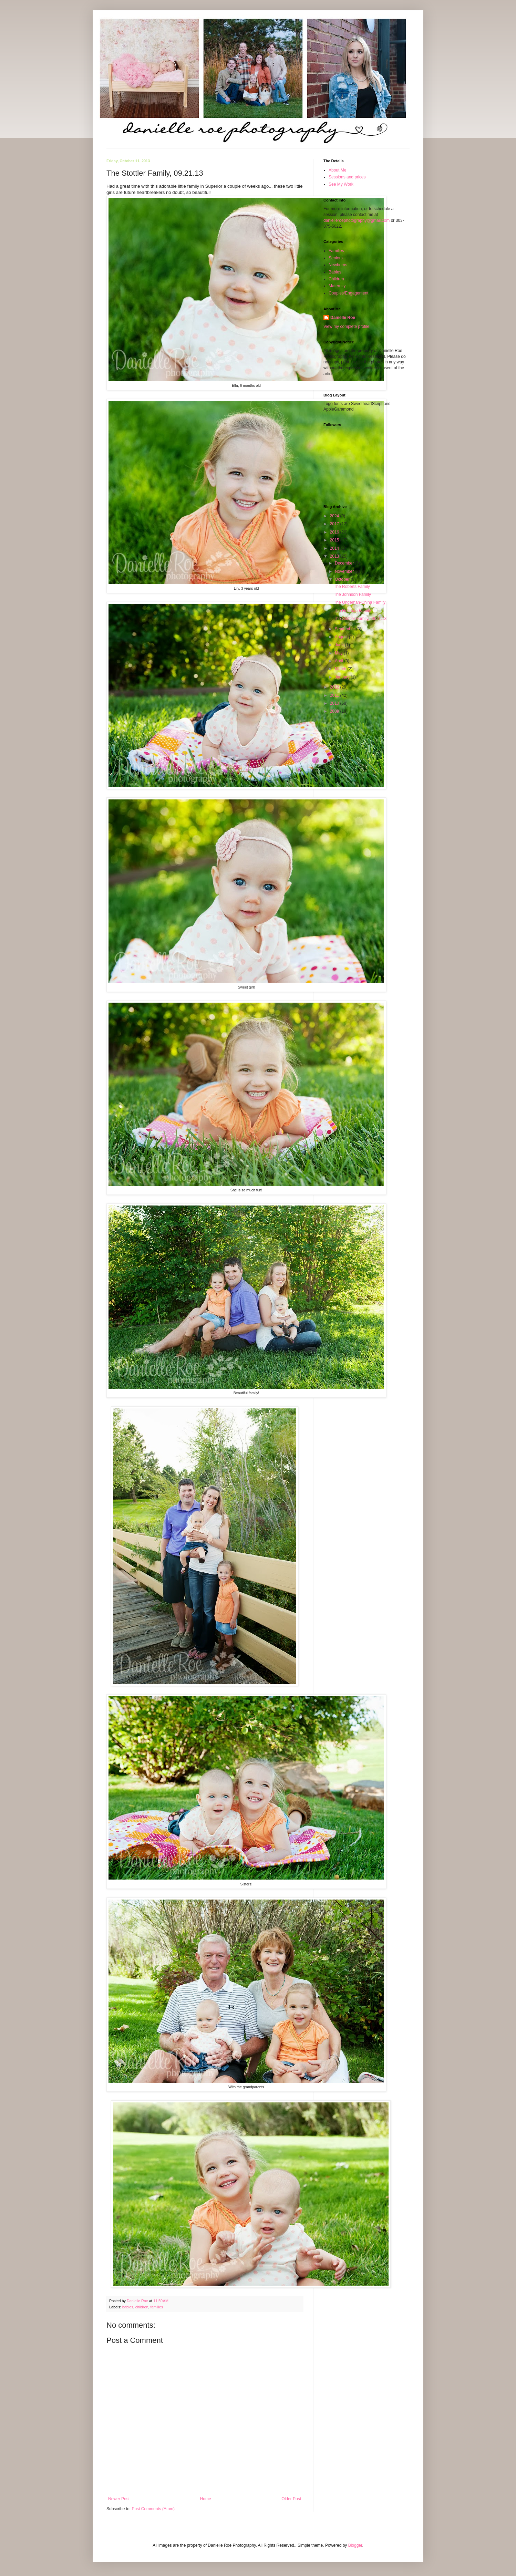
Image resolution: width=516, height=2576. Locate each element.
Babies (335, 272)
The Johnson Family (352, 594)
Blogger (355, 2545)
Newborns (338, 264)
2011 (335, 695)
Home (205, 2498)
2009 (335, 711)
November (345, 571)
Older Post (291, 2498)
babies (127, 2307)
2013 (335, 556)
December (345, 563)
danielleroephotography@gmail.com (356, 220)
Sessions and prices (347, 177)
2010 (335, 703)
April (339, 661)
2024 (335, 516)
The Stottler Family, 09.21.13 (360, 618)
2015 (335, 540)
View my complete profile (346, 326)
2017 (335, 523)
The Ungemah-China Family (359, 602)
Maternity (337, 285)
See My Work (341, 184)
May (339, 653)
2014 (335, 548)
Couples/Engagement (348, 293)
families (156, 2307)
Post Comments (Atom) (153, 2508)
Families (336, 250)
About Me (337, 170)
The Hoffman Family (352, 610)
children (141, 2307)
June (340, 644)
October (343, 579)
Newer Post (119, 2498)
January (343, 677)
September (345, 629)
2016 (335, 532)
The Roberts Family (352, 586)
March (341, 668)
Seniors (336, 258)
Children (336, 279)
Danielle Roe (342, 317)
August (342, 636)
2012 (335, 687)
